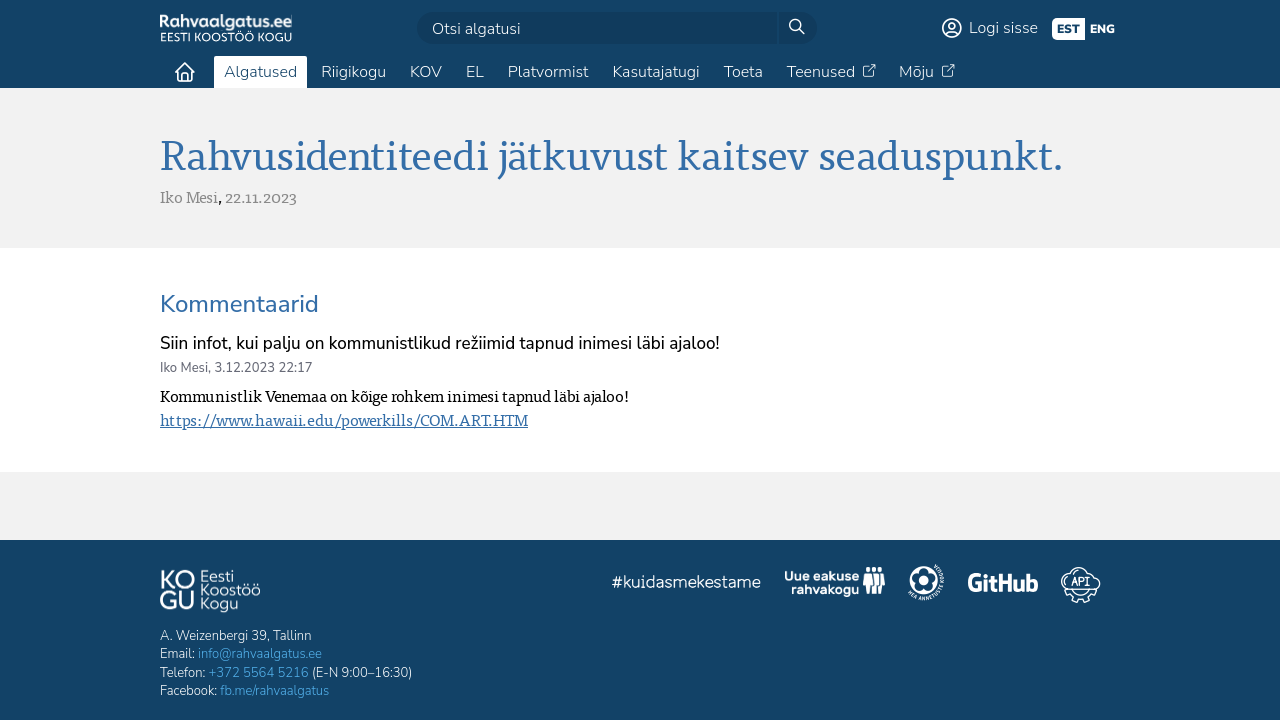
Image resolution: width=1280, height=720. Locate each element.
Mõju (916, 72)
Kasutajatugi (655, 72)
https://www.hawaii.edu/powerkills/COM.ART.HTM (344, 420)
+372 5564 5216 (259, 673)
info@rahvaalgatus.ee (260, 654)
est (1068, 29)
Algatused (260, 72)
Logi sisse (1003, 28)
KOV (426, 72)
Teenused (821, 72)
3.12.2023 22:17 (263, 368)
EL (475, 72)
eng (1102, 29)
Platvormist (548, 72)
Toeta (743, 72)
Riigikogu (353, 72)
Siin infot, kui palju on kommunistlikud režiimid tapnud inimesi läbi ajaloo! (439, 343)
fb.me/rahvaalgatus (274, 691)
